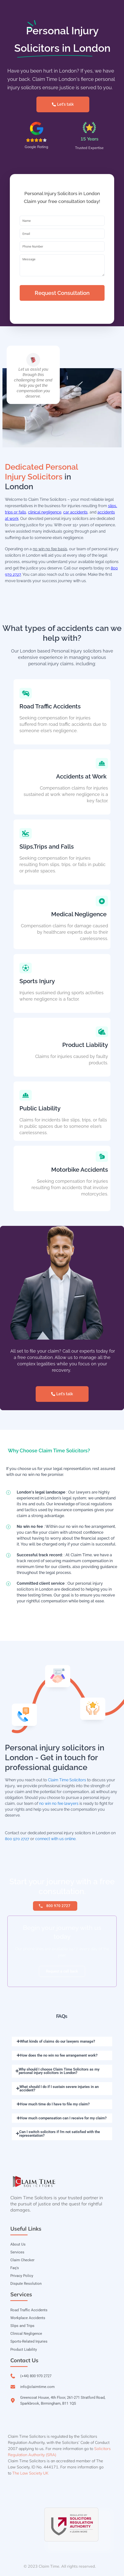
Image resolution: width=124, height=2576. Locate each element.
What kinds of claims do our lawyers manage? (57, 2041)
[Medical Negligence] (102, 901)
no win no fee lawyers (58, 1803)
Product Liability (85, 1044)
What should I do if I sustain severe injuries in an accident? (59, 2088)
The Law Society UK (30, 2473)
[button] (62, 2041)
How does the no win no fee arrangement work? (58, 2055)
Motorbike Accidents (79, 1169)
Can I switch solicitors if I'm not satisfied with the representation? (59, 2133)
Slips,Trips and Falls (46, 846)
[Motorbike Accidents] (102, 1156)
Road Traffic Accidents (50, 706)
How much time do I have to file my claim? (55, 2104)
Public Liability (40, 1108)
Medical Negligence (79, 914)
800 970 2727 (17, 1838)
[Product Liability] (102, 1032)
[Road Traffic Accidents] (25, 693)
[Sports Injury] (25, 968)
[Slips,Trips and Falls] (25, 833)
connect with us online (55, 1838)
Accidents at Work (82, 776)
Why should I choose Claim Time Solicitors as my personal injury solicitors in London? (59, 2071)
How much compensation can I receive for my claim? (63, 2118)
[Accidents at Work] (102, 763)
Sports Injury (37, 981)
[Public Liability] (25, 1095)
